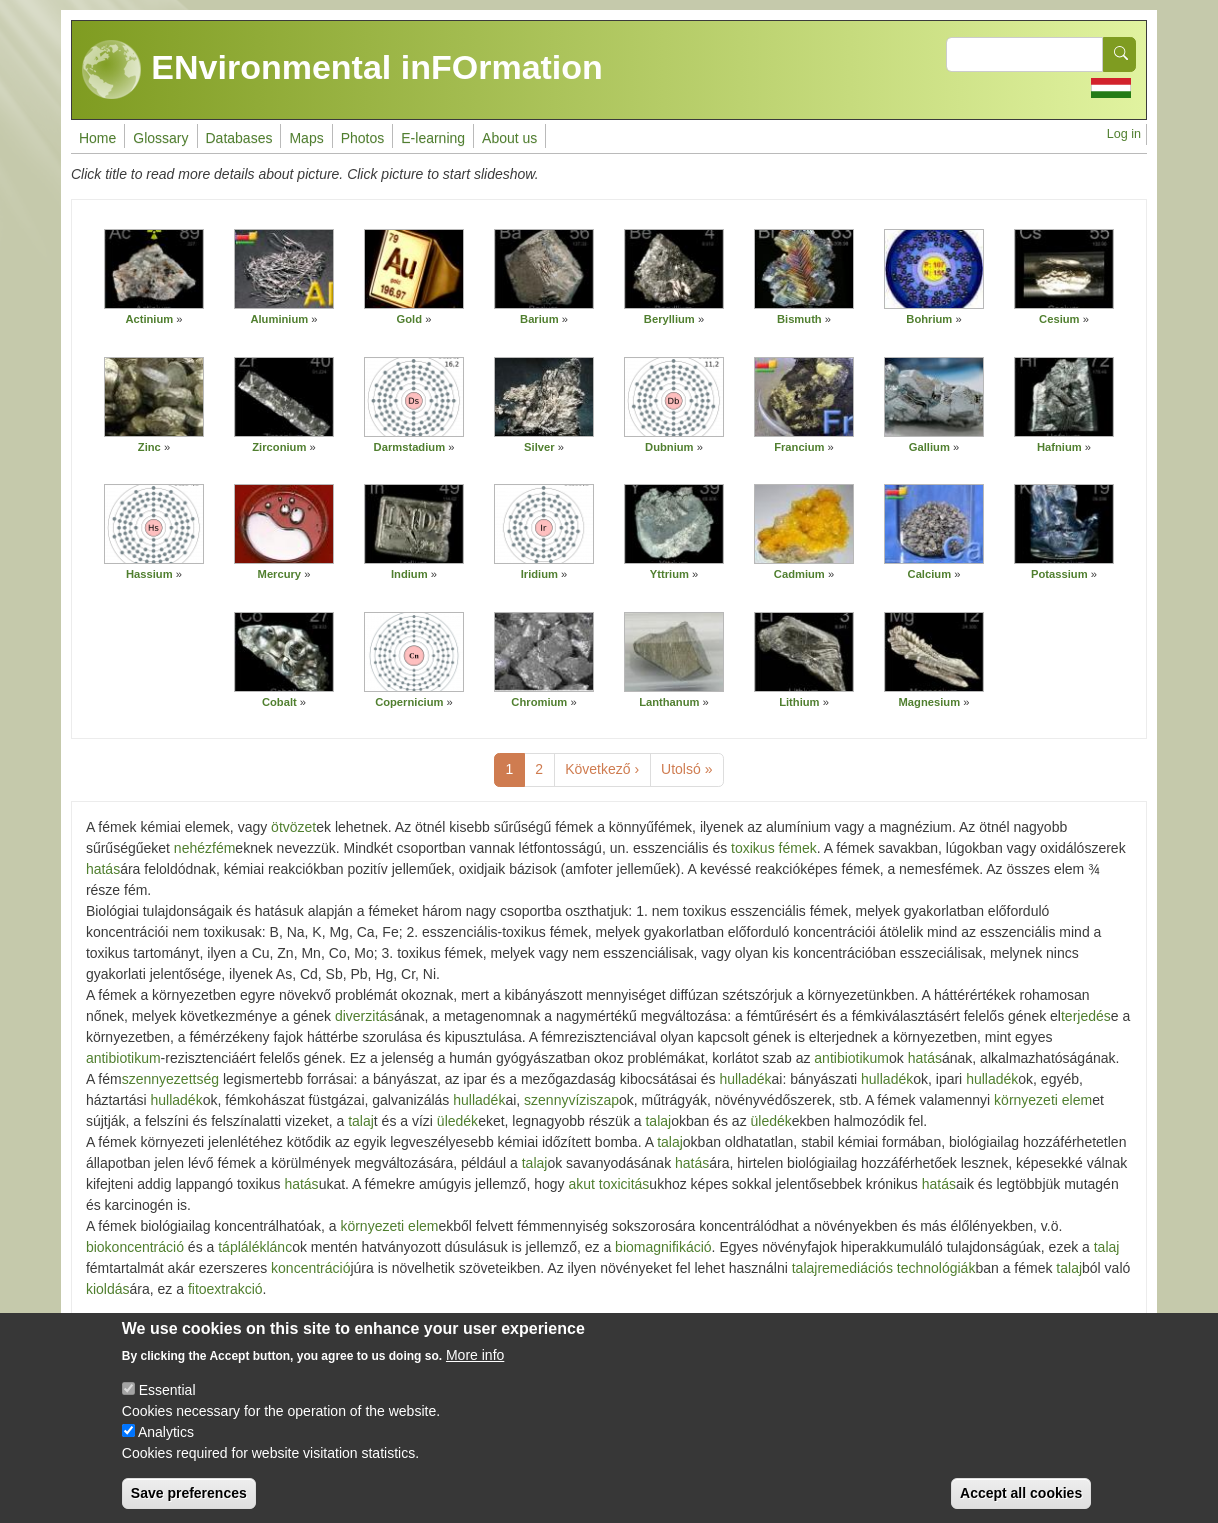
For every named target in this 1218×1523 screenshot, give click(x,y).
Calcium (930, 574)
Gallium (929, 447)
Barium (539, 319)
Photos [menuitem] (363, 138)
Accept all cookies (1021, 1501)
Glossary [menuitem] (160, 138)
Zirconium (279, 447)
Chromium (539, 702)
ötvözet (293, 827)
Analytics (166, 1440)
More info (475, 1363)
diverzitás (364, 1016)
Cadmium (799, 574)
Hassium (149, 574)
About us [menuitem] (509, 138)
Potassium (1059, 574)
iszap (602, 1100)
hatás (103, 869)
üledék (457, 1121)
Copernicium (409, 702)
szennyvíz (555, 1100)
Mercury (280, 574)
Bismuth (799, 319)
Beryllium (669, 319)
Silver (539, 447)
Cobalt (279, 702)
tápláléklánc (255, 1247)
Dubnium (669, 447)
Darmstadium (410, 447)
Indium (409, 574)
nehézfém (204, 848)
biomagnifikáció (663, 1247)
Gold (409, 319)
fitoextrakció (225, 1289)
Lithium (799, 702)
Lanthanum (669, 702)
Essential (167, 1398)
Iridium (539, 574)
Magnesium (930, 702)
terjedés (1086, 1016)
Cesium (1059, 319)
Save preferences (189, 1501)
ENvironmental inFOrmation (342, 70)
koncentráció (310, 1268)
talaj (361, 1121)
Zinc (149, 447)
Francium (799, 447)
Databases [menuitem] (239, 138)
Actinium (149, 319)
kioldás (108, 1289)
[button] (154, 269)
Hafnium (1059, 447)
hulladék (745, 1079)
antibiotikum (123, 1058)
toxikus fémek (774, 848)
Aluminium (279, 319)
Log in (1124, 134)
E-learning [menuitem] (433, 138)
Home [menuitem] (97, 138)
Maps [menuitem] (306, 138)
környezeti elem (1043, 1100)
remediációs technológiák (896, 1268)
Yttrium (669, 574)
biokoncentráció (135, 1247)
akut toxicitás (608, 1184)
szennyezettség (170, 1079)
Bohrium (929, 319)
